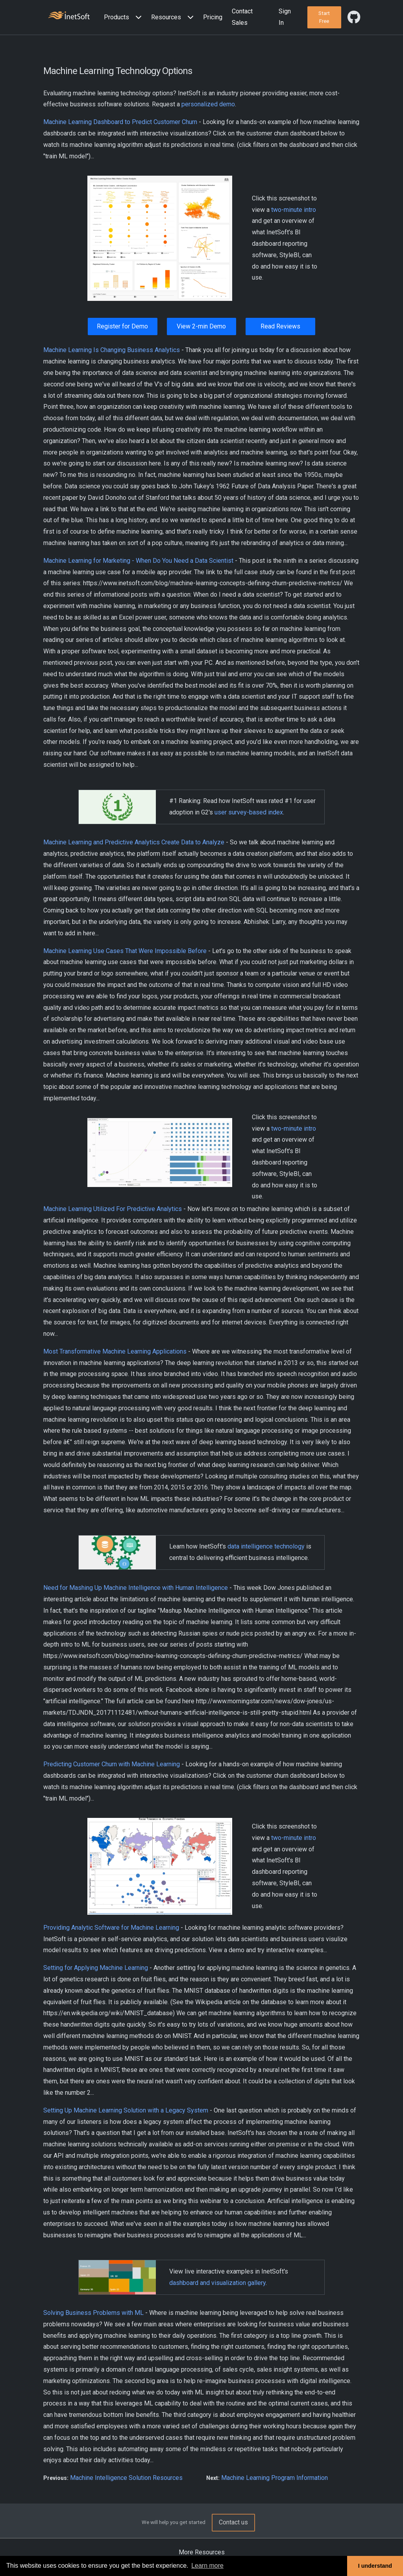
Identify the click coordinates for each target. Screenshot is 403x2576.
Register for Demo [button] (122, 326)
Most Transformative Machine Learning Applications (115, 1351)
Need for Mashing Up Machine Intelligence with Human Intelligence (135, 1587)
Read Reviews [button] (280, 326)
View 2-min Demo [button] (201, 326)
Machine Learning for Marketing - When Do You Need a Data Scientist (138, 560)
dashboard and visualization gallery (217, 2283)
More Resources (202, 2552)
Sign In (285, 16)
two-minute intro (293, 209)
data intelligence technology (266, 1546)
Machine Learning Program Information (274, 2477)
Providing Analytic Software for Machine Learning (111, 1927)
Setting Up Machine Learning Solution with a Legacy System (125, 2110)
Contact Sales (242, 16)
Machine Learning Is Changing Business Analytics (111, 350)
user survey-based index (248, 812)
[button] (124, 18)
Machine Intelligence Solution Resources (126, 2477)
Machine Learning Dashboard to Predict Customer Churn (120, 122)
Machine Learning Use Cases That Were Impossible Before (125, 951)
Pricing (212, 17)
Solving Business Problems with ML (93, 2312)
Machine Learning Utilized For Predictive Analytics (112, 1209)
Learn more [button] (207, 2565)
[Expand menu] (137, 17)
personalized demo (208, 104)
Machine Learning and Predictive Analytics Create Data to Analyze (133, 842)
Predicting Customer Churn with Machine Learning (111, 1764)
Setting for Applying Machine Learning (95, 1967)
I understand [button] (375, 2566)
